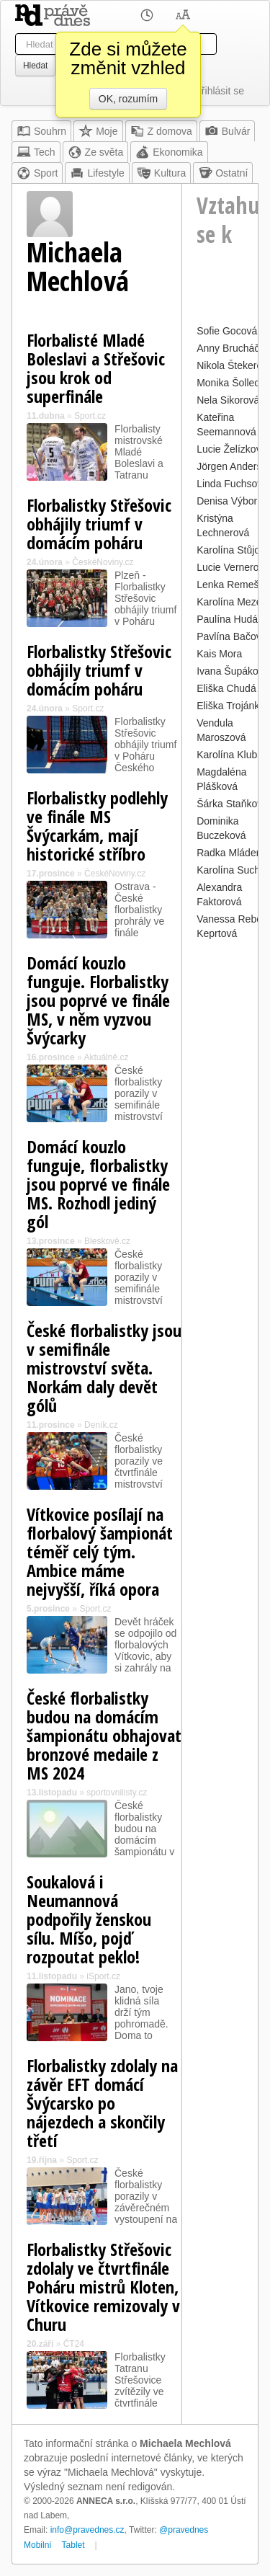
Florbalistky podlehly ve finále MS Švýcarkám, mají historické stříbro (97, 826)
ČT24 (73, 2344)
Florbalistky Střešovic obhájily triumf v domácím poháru (99, 523)
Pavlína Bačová (231, 636)
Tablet (73, 2545)
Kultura (161, 173)
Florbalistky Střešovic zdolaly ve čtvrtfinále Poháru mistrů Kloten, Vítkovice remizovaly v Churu (103, 2286)
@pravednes (183, 2530)
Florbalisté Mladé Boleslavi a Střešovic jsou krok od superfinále (96, 368)
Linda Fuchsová (232, 483)
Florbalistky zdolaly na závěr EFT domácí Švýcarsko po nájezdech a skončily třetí (102, 2102)
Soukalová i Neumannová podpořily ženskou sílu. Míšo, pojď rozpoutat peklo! (89, 1919)
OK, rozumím (128, 99)
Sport (37, 173)
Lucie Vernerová (233, 567)
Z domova (161, 131)
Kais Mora (219, 653)
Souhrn (41, 131)
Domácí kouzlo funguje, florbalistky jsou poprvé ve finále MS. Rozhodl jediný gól (98, 1183)
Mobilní (38, 2545)
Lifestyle (97, 173)
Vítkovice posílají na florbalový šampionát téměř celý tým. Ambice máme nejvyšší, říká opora (100, 1551)
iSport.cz (103, 1976)
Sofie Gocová (227, 331)
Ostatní (223, 173)
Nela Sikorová (228, 400)
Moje (97, 131)
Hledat (35, 66)
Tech (36, 152)
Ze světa (96, 152)
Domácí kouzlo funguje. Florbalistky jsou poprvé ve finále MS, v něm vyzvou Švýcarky (98, 1000)
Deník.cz (101, 1425)
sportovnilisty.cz (116, 1792)
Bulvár (227, 131)
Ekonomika (168, 152)
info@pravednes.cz (87, 2530)
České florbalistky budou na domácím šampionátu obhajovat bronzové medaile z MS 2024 (104, 1735)
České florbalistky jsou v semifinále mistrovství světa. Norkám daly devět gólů (104, 1367)
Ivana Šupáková (233, 671)
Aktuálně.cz (106, 1057)
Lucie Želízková (231, 449)
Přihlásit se (219, 91)
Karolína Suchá (231, 870)
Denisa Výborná (233, 501)
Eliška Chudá (226, 688)
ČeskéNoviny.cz (102, 562)
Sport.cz (90, 416)
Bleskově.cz (107, 1241)
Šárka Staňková (232, 803)
